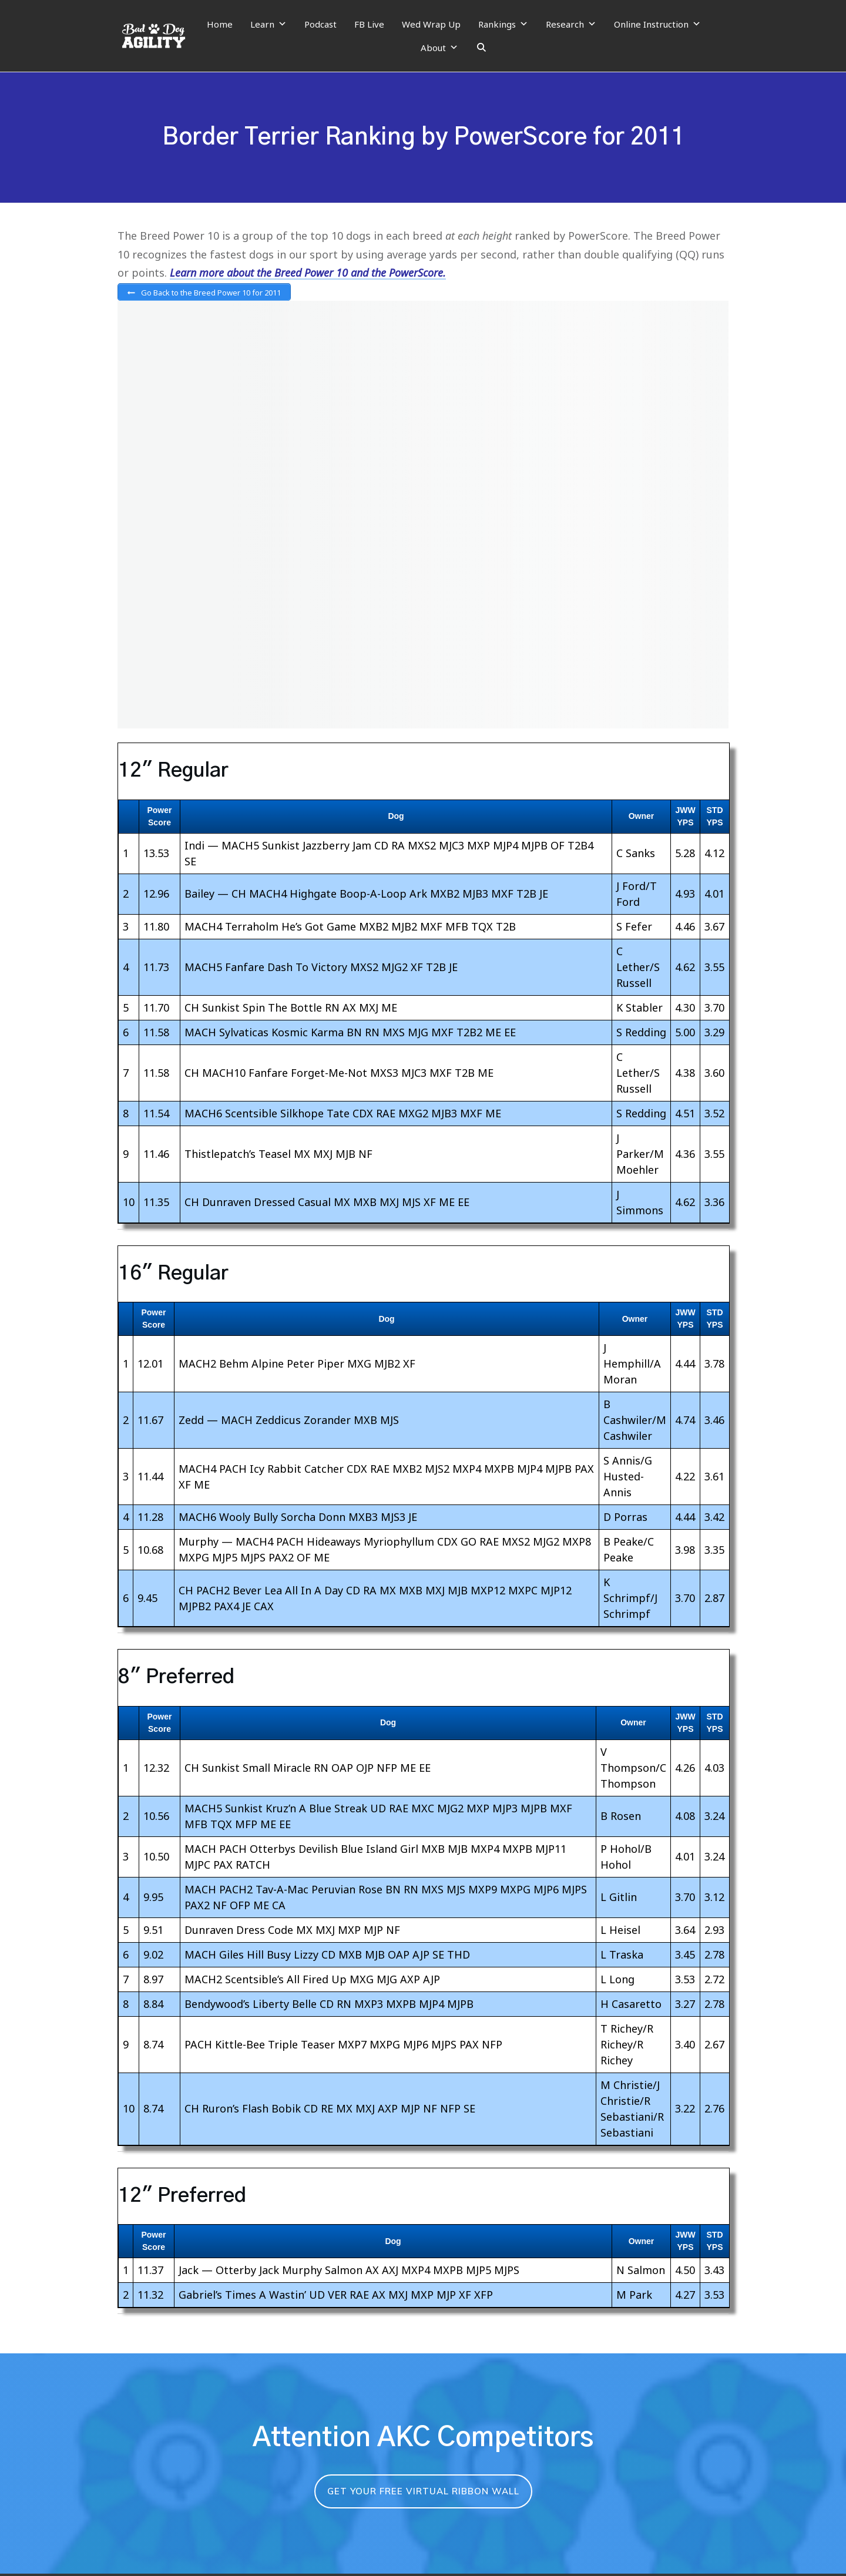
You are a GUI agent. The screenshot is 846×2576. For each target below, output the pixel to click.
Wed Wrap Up (431, 24)
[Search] (481, 47)
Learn (268, 24)
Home (220, 24)
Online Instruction (657, 24)
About (439, 47)
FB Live (369, 24)
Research (571, 24)
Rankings (503, 24)
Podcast (320, 24)
